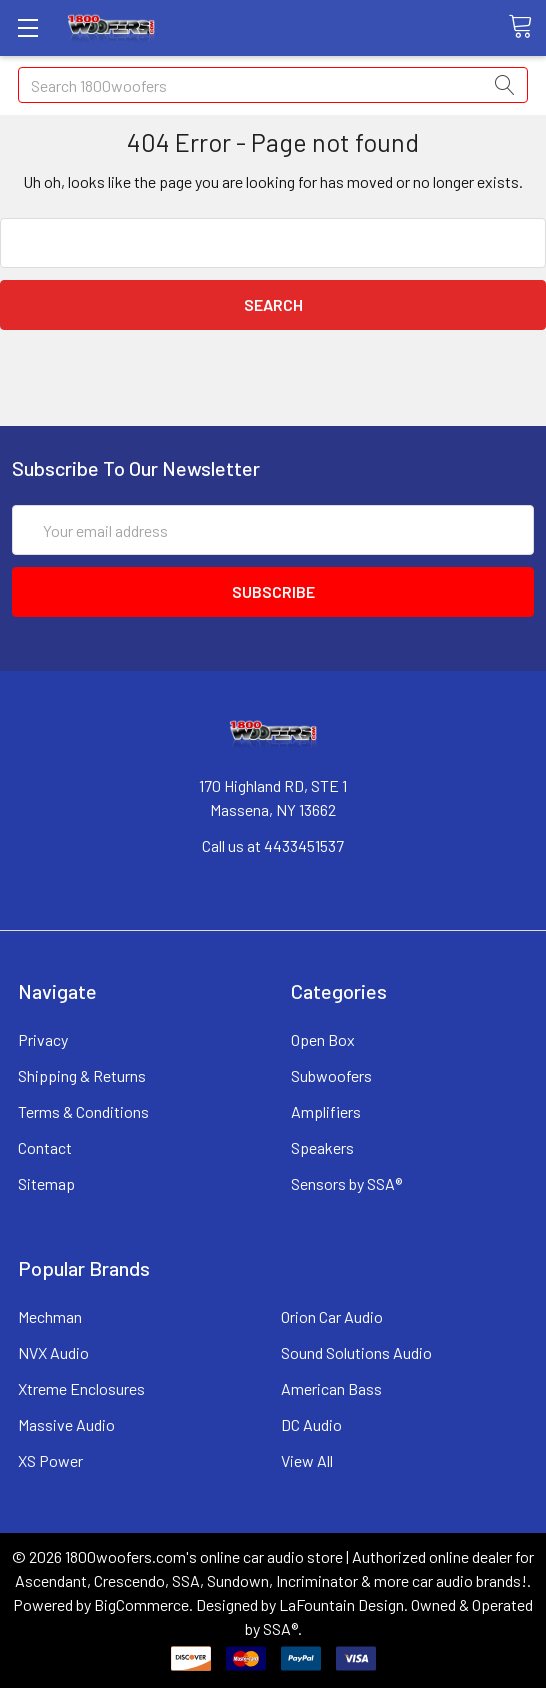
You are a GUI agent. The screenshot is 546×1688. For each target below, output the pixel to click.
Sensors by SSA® (346, 1183)
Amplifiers (326, 1111)
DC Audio (311, 1424)
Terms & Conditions (83, 1111)
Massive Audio (66, 1424)
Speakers (322, 1147)
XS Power (50, 1460)
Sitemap (46, 1183)
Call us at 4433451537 (273, 845)
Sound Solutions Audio (356, 1352)
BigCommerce (141, 1604)
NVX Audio (53, 1352)
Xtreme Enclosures (81, 1388)
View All (307, 1460)
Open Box (323, 1039)
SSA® (280, 1628)
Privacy (43, 1039)
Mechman (50, 1316)
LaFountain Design (341, 1604)
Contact (45, 1147)
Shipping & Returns (82, 1075)
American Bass (331, 1388)
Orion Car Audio (332, 1316)
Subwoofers (331, 1075)
